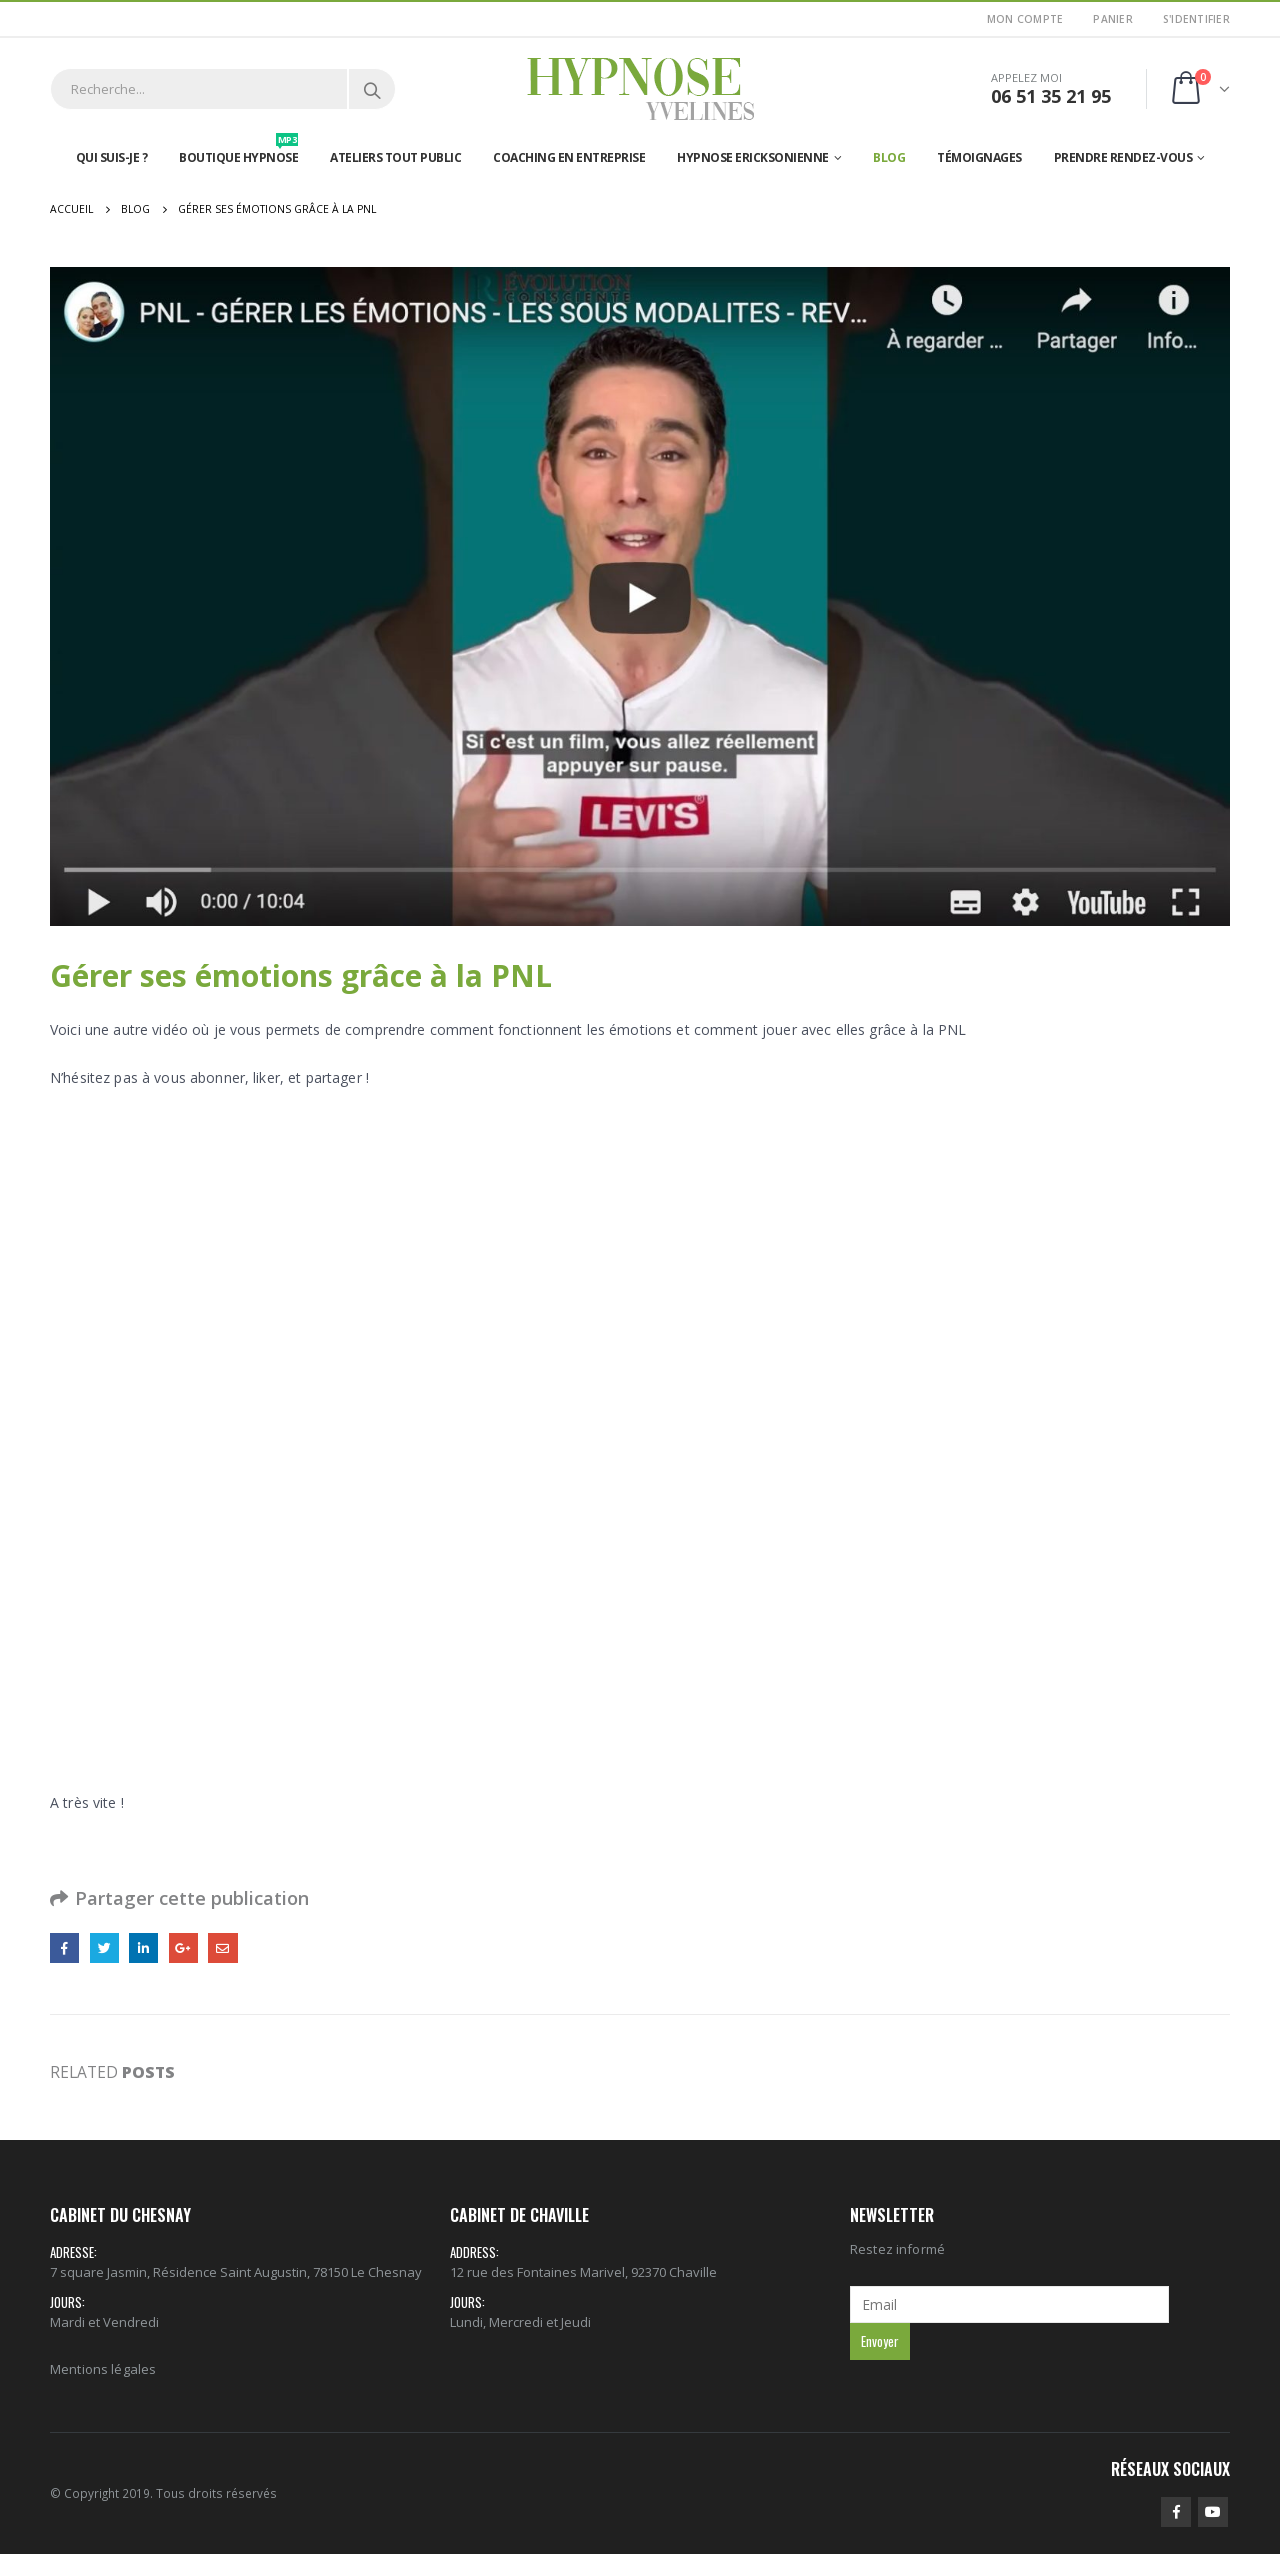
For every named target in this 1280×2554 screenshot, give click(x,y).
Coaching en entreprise (569, 157)
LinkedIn (143, 1947)
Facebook (64, 1947)
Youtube (1213, 2512)
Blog (889, 157)
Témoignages (979, 157)
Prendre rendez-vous (1123, 157)
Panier (1113, 19)
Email (222, 1947)
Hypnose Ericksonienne (753, 157)
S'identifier (1196, 19)
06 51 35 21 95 (1051, 96)
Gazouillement (104, 1947)
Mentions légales (103, 2369)
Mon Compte (1025, 19)
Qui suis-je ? (112, 157)
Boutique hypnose (238, 153)
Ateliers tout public (395, 157)
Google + (183, 1947)
